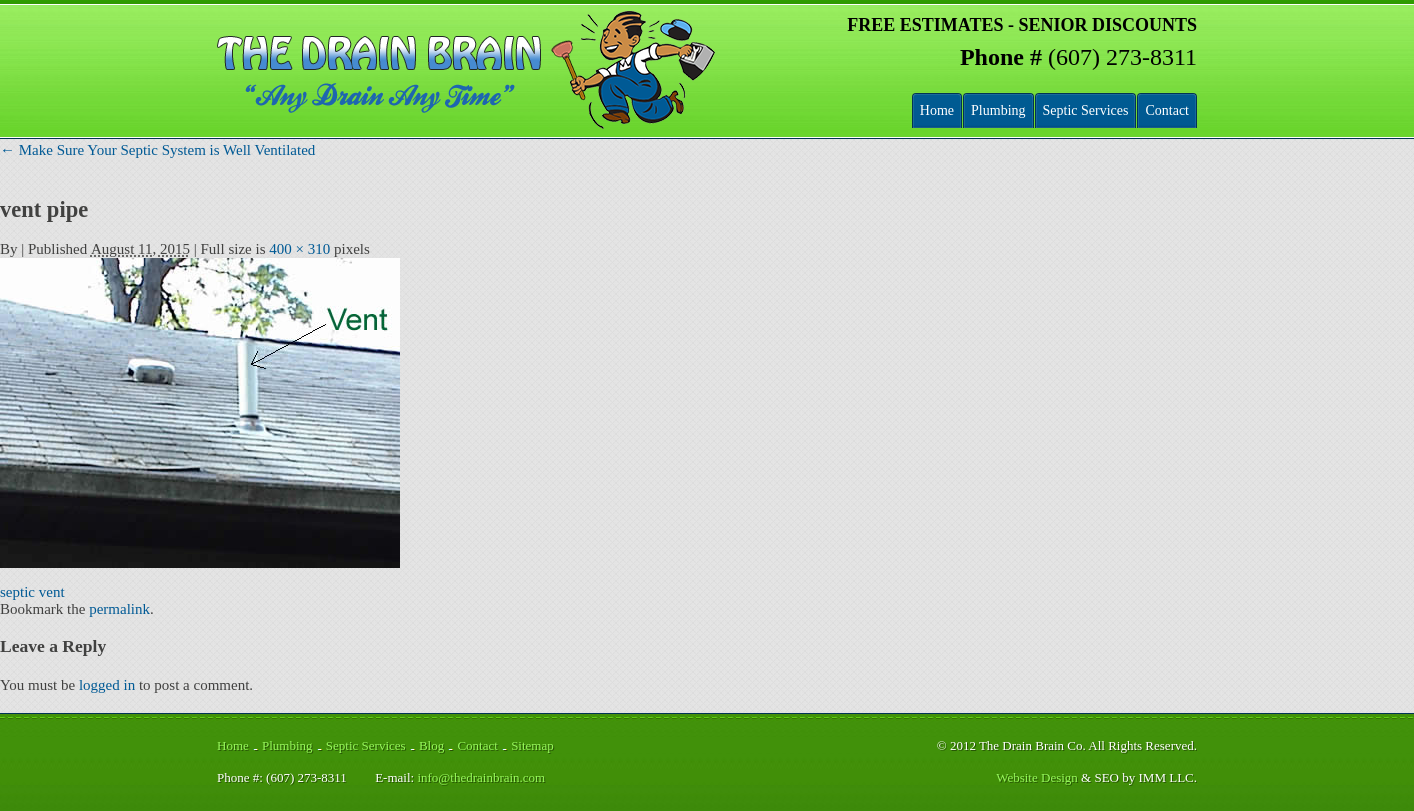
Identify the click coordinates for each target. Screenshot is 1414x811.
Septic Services (1086, 110)
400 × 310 (299, 249)
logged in (107, 685)
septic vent (32, 592)
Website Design (1037, 777)
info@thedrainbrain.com (481, 777)
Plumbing (998, 110)
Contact (1167, 110)
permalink (119, 609)
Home (937, 110)
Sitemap (532, 745)
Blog (431, 745)
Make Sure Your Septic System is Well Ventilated (157, 150)
